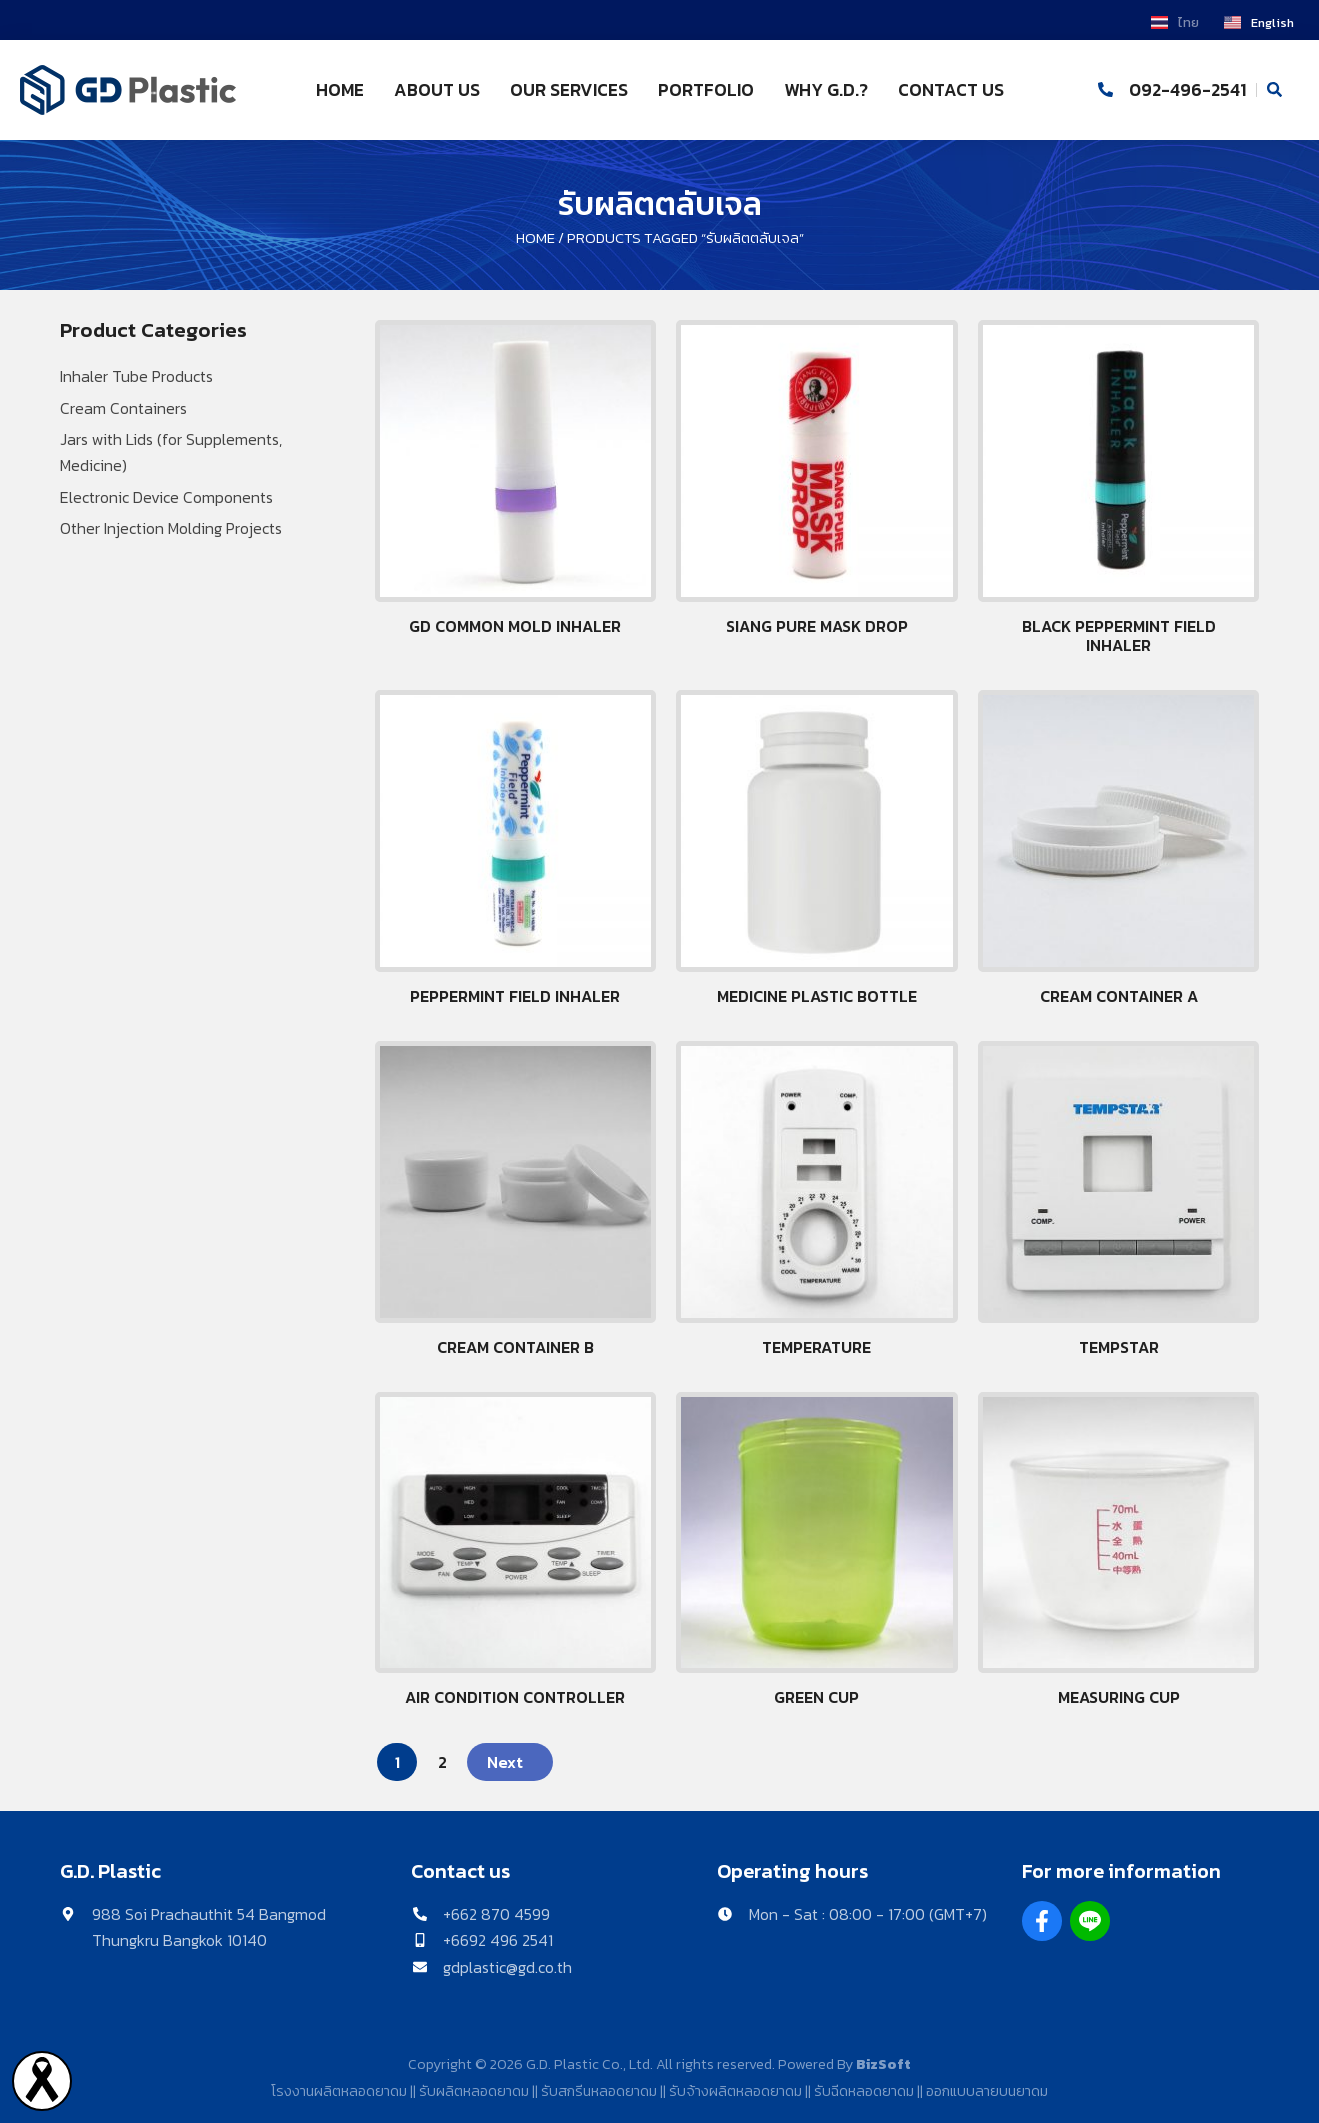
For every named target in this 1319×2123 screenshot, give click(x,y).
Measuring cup (1119, 1697)
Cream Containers (123, 408)
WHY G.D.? (826, 90)
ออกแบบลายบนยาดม (987, 2091)
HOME (340, 90)
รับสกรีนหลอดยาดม (599, 2091)
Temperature (816, 1347)
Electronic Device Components (166, 497)
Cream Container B (515, 1347)
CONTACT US (951, 90)
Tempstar (1119, 1347)
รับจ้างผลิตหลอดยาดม (735, 2091)
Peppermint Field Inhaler (515, 996)
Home (535, 238)
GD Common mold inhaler (515, 626)
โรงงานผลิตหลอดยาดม (339, 2091)
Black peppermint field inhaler (1119, 635)
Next (505, 1762)
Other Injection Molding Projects (171, 528)
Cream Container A (1119, 996)
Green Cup (816, 1697)
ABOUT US (437, 90)
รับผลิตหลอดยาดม (474, 2091)
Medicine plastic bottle (817, 996)
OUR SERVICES (569, 90)
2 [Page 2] (442, 1762)
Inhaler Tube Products (136, 376)
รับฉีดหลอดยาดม (864, 2091)
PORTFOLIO (706, 90)
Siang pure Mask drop (817, 626)
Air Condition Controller (515, 1697)
